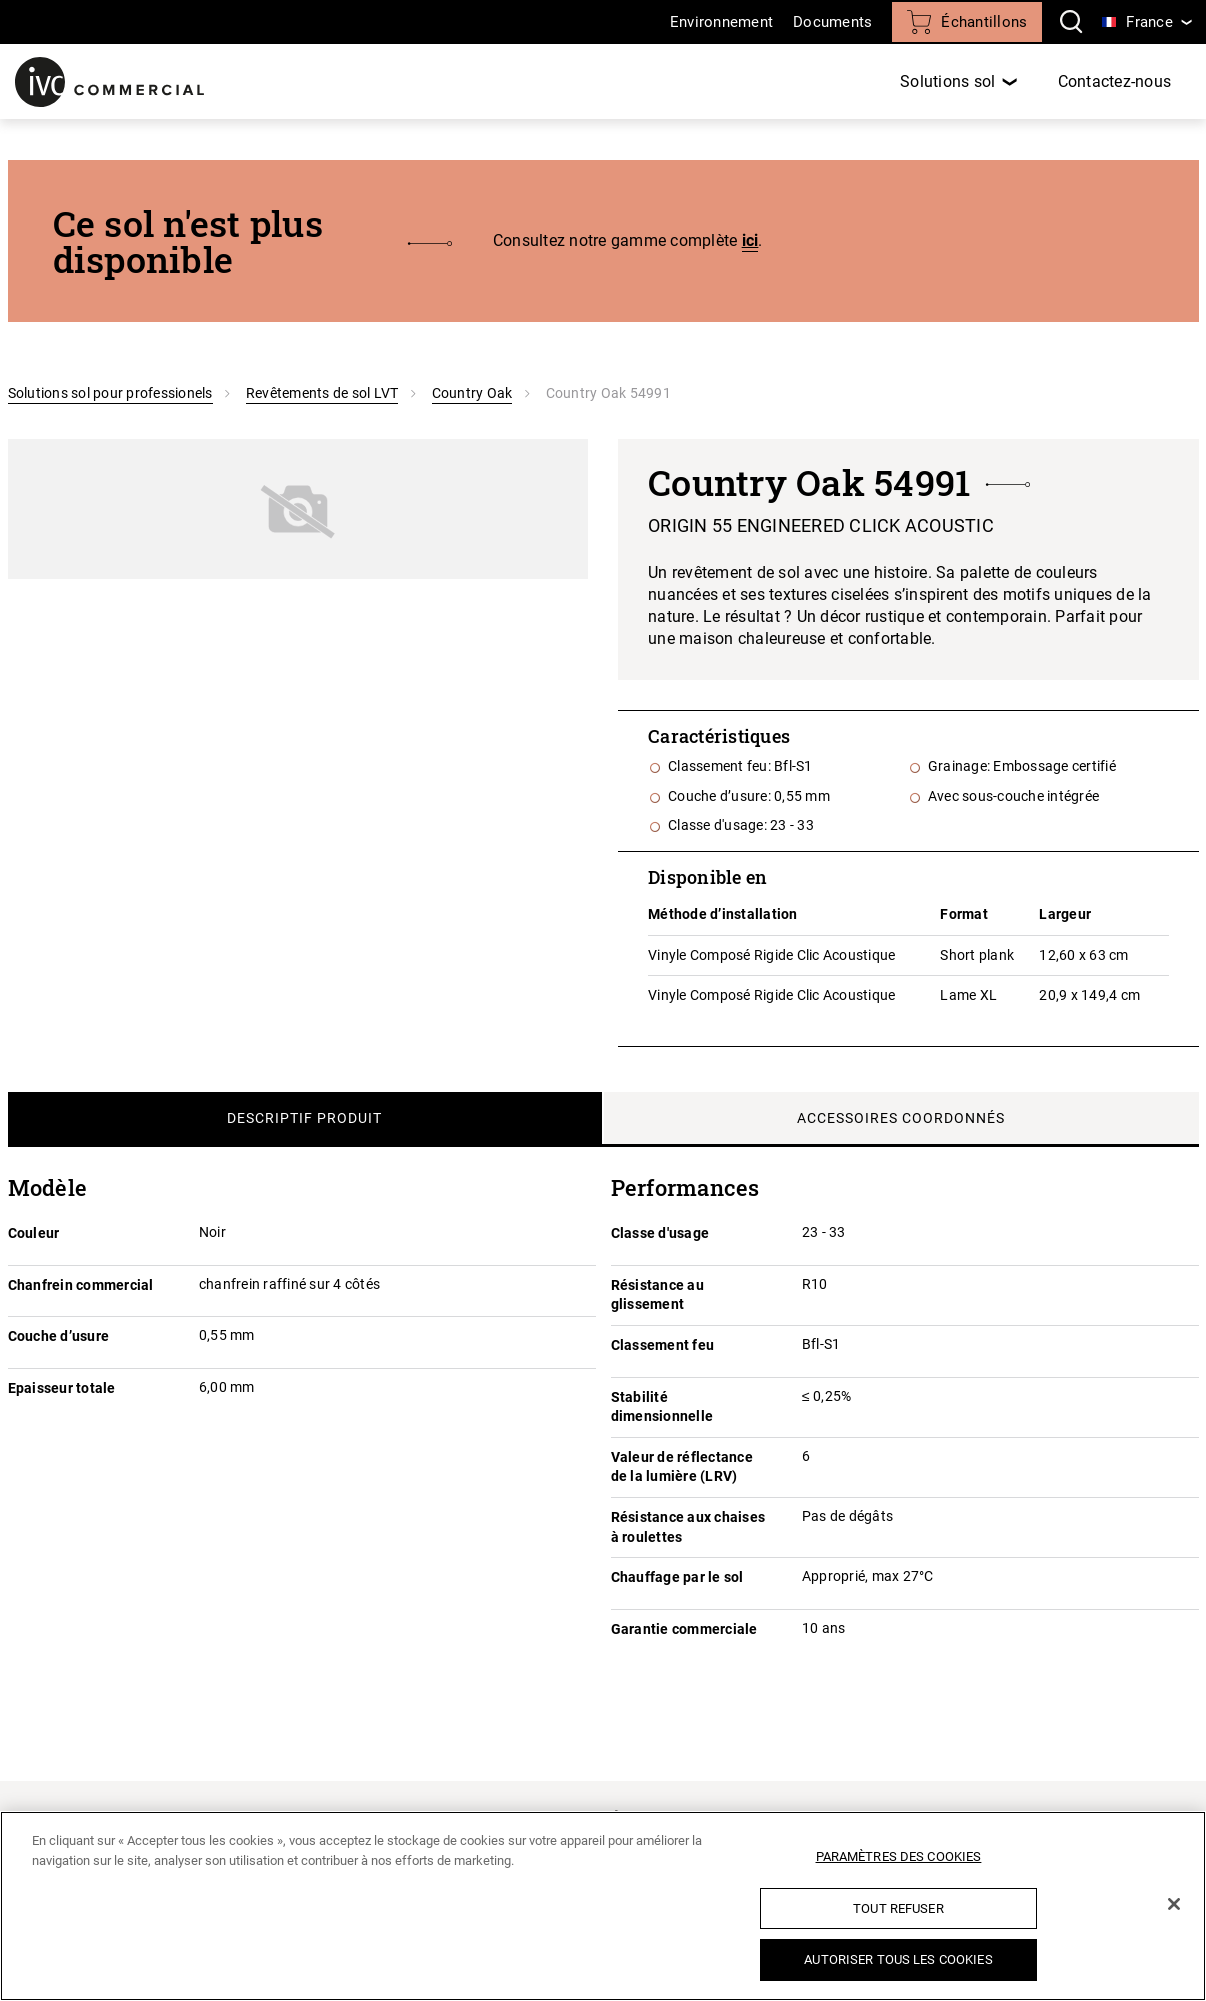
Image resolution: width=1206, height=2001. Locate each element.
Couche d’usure (59, 1336)
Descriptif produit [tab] (304, 1118)
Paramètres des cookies (899, 1856)
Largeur (1065, 914)
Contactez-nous (1115, 81)
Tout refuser (898, 1908)
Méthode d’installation (723, 914)
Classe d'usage (660, 1233)
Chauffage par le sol (677, 1577)
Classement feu (663, 1345)
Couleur (34, 1233)
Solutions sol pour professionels (110, 393)
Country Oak (472, 393)
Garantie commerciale (684, 1629)
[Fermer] (1174, 1904)
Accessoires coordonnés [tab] (901, 1118)
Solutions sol (947, 81)
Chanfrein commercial (81, 1285)
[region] (603, 1906)
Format (964, 914)
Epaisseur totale (62, 1388)
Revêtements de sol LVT (322, 393)
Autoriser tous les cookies (898, 1959)
